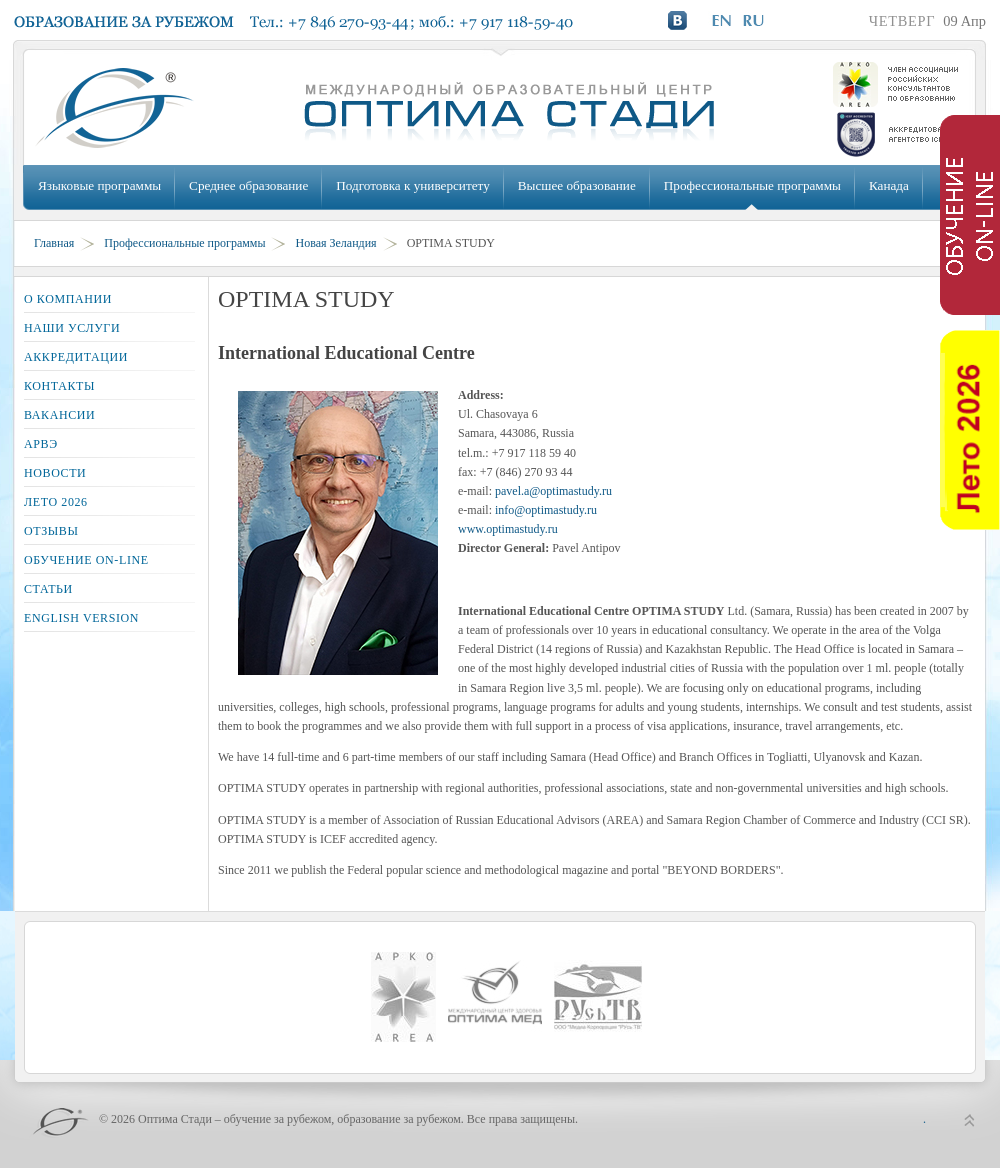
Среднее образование (248, 185)
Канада (889, 185)
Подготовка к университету (412, 185)
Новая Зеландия (335, 243)
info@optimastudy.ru (546, 510)
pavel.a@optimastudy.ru (553, 491)
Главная (54, 243)
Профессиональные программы (752, 185)
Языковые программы (99, 185)
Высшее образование (577, 185)
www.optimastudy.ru (508, 529)
